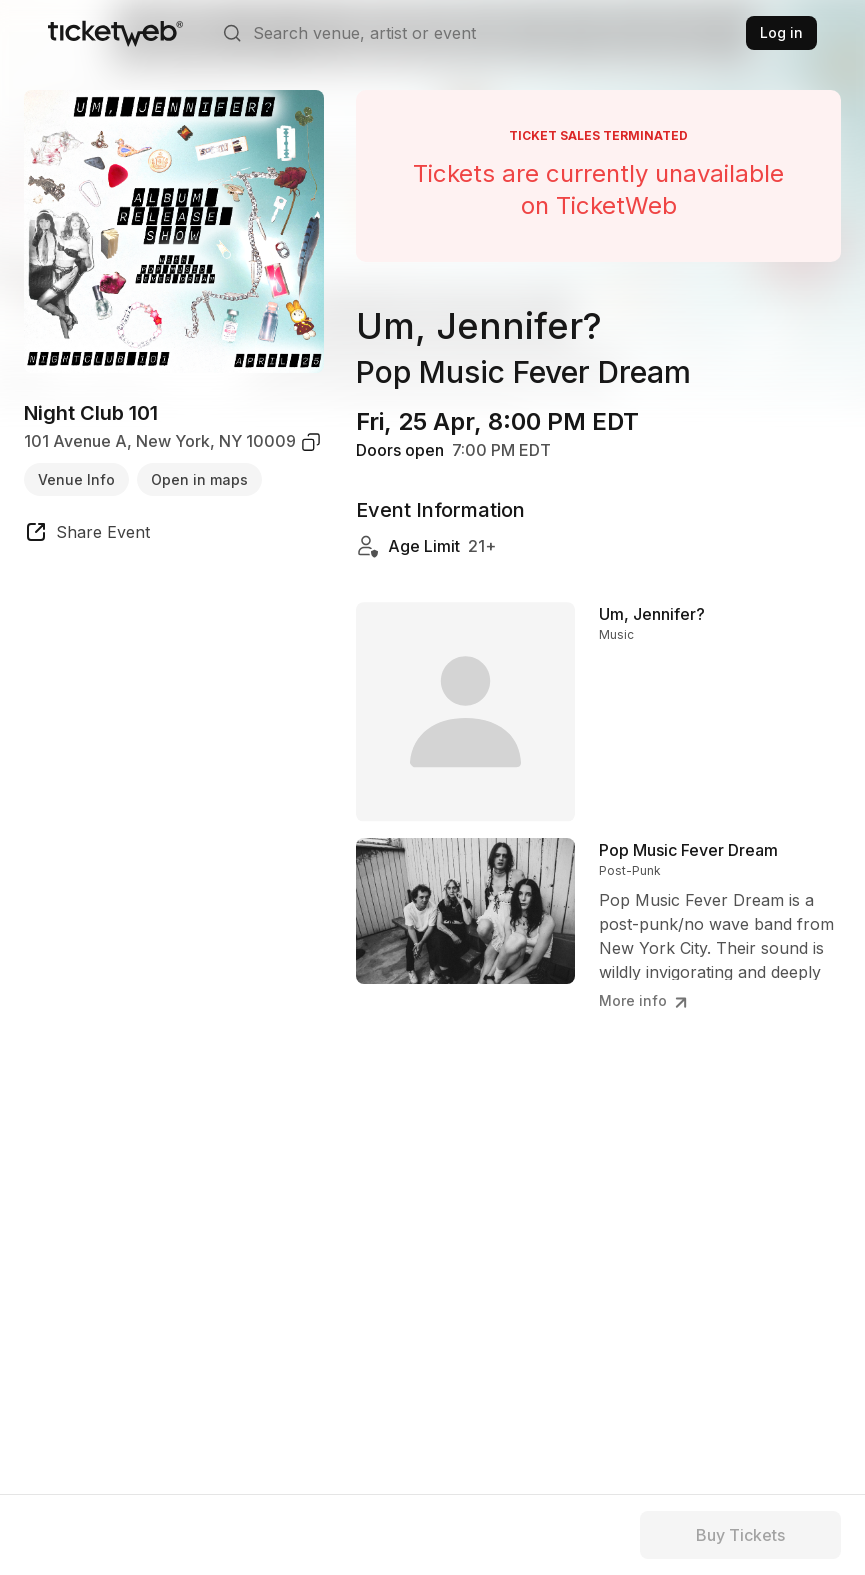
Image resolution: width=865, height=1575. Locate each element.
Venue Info (76, 479)
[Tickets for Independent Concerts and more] (115, 33)
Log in (781, 32)
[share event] (87, 535)
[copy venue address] (311, 442)
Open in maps (199, 479)
